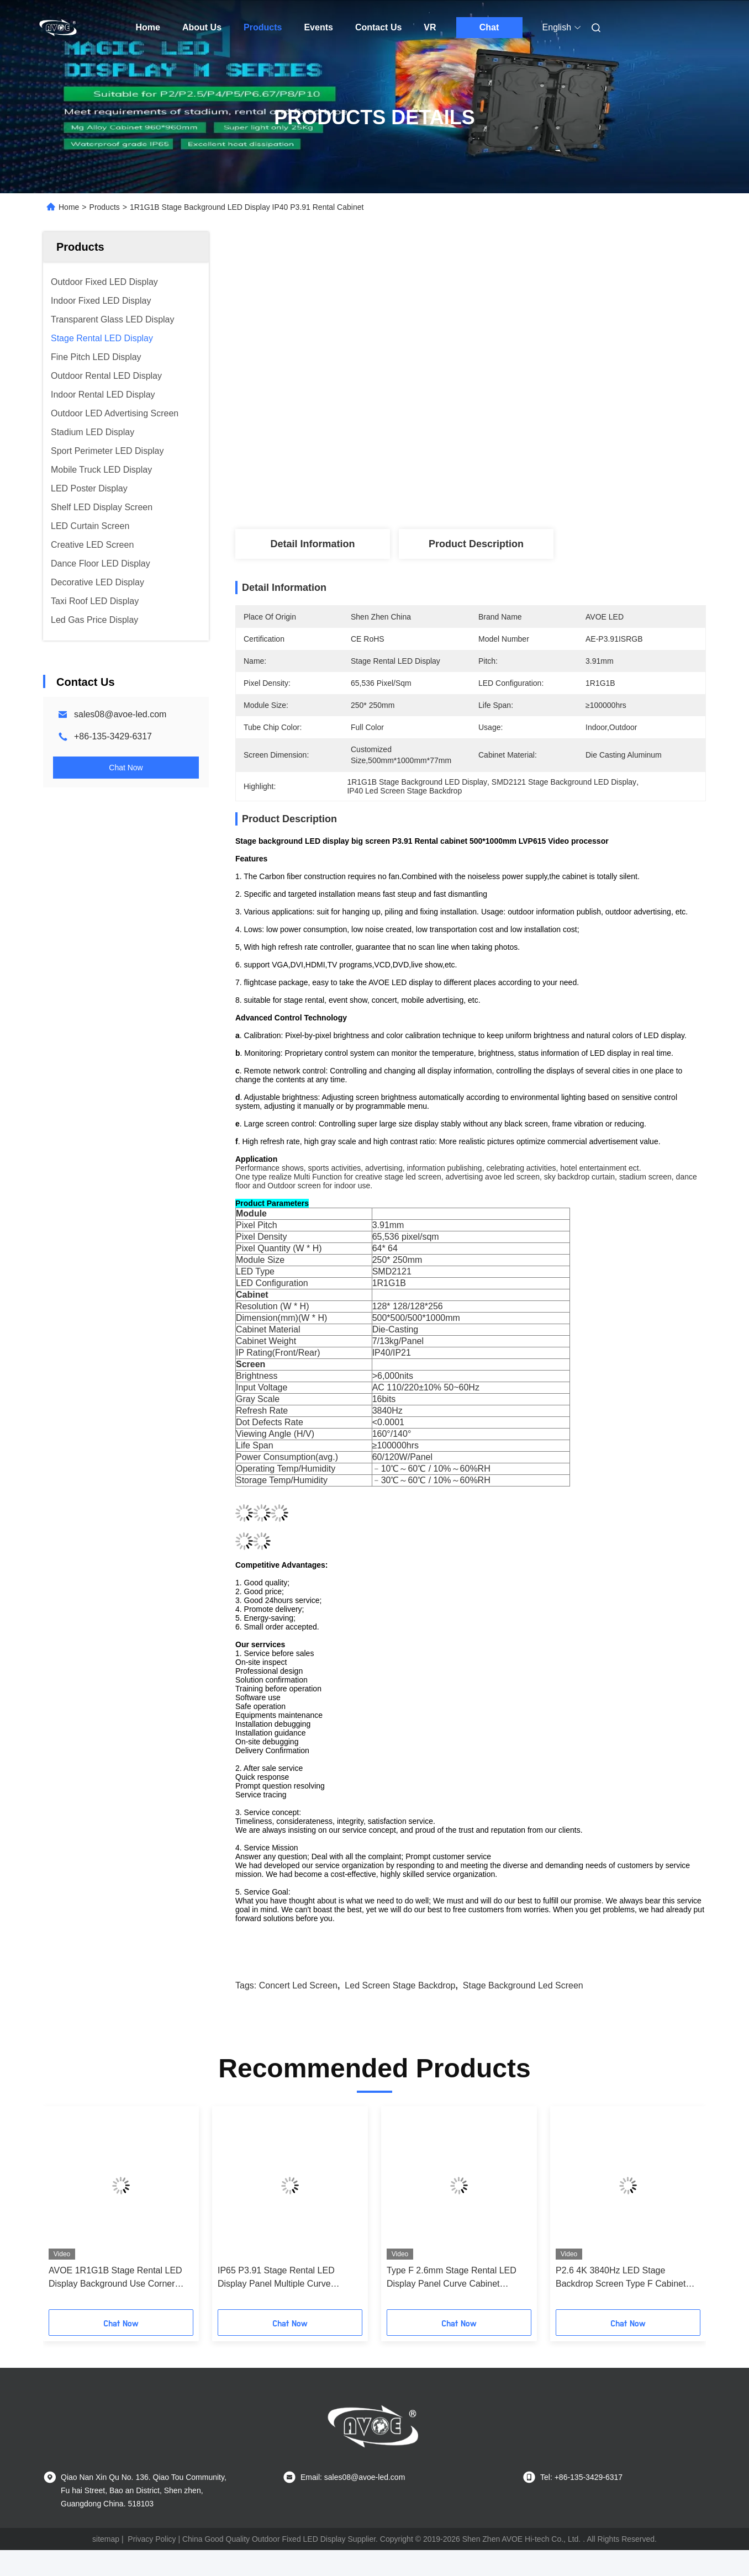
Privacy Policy (152, 2539)
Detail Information (312, 543)
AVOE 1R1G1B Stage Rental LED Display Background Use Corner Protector (115, 2278)
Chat (489, 27)
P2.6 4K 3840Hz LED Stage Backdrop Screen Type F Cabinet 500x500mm (620, 2278)
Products (263, 27)
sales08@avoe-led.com (120, 714)
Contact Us (378, 27)
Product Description (476, 543)
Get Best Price (532, 488)
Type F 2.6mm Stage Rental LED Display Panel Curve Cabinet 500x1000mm (451, 2278)
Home (148, 27)
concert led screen (298, 1985)
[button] (67, 2211)
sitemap (105, 2539)
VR (430, 27)
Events (318, 27)
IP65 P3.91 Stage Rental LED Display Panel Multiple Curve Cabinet (276, 2278)
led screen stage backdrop (400, 1985)
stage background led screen (523, 1985)
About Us (201, 27)
